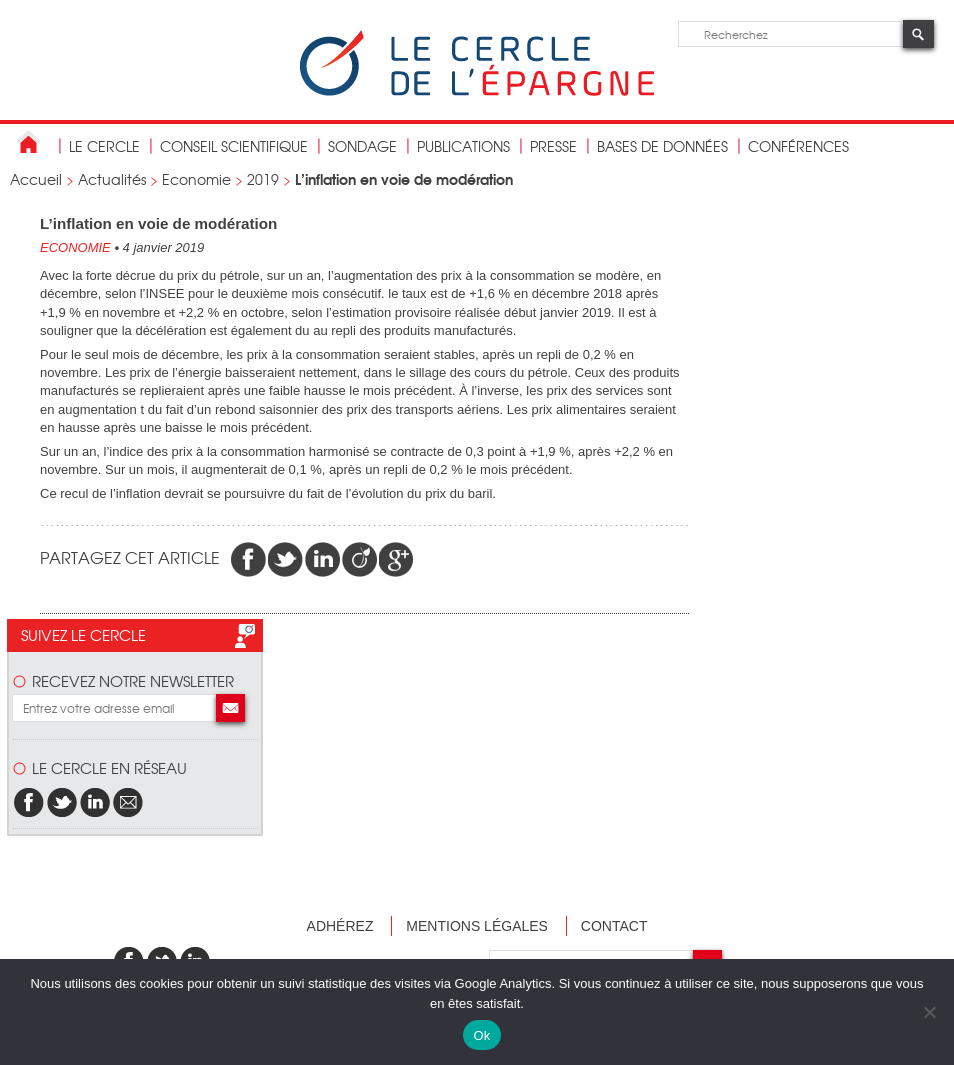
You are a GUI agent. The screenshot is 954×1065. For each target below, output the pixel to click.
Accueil (36, 179)
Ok (481, 1035)
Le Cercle (104, 146)
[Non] (929, 1012)
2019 (263, 179)
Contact (614, 926)
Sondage (362, 146)
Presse (553, 146)
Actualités (112, 179)
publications (463, 146)
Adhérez (340, 926)
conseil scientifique (234, 146)
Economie (196, 179)
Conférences (798, 146)
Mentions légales (477, 926)
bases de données (662, 146)
